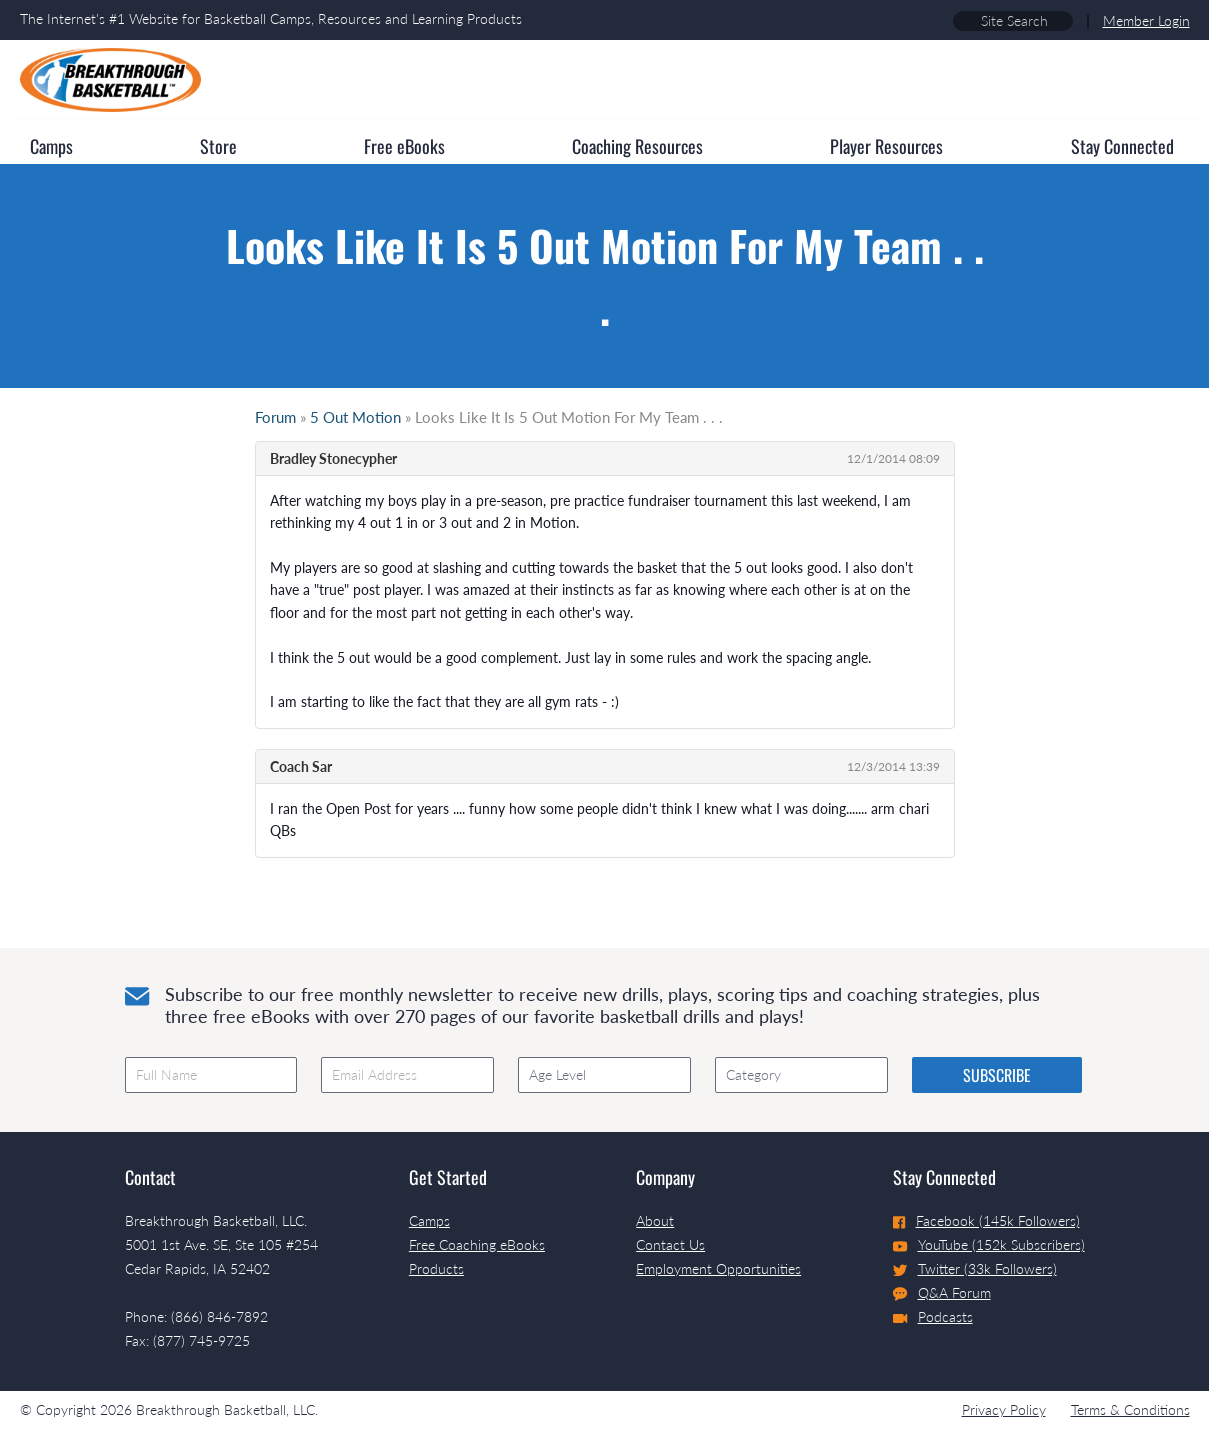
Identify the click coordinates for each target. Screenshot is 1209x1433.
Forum (275, 417)
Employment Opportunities (718, 1268)
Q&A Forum (942, 1293)
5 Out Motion (355, 417)
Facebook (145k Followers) (986, 1220)
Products (436, 1268)
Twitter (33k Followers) (975, 1268)
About (655, 1220)
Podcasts (933, 1316)
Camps (429, 1220)
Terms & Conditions (1130, 1409)
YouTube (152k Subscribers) (989, 1244)
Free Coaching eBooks (477, 1244)
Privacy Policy (1004, 1409)
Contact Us (670, 1244)
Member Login (1146, 20)
